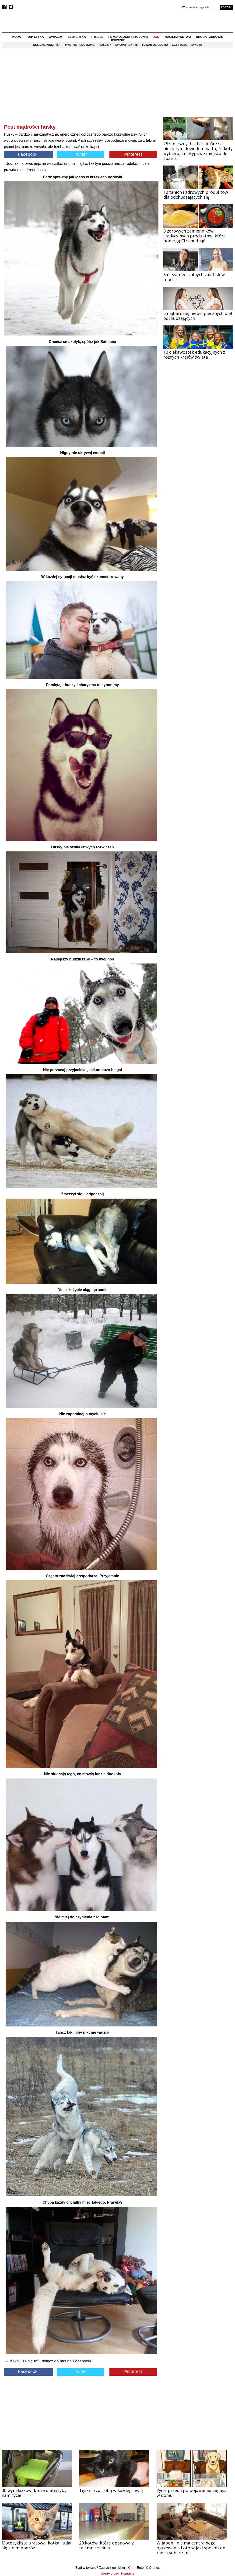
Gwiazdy (56, 37)
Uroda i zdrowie (209, 37)
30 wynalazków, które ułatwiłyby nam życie (34, 2493)
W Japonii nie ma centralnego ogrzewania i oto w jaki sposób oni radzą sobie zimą (191, 2547)
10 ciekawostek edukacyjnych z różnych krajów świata (194, 354)
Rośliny (105, 44)
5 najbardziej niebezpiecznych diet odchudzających (198, 316)
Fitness (97, 37)
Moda (16, 37)
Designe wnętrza (46, 44)
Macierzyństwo (178, 37)
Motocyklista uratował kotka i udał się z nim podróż (36, 2545)
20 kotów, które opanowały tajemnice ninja (106, 2545)
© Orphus (153, 2567)
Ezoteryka (77, 37)
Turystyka (35, 37)
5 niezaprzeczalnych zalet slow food (194, 277)
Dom (156, 37)
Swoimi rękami (126, 44)
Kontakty (127, 2573)
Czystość (179, 44)
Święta (196, 44)
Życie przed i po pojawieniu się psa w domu (192, 2493)
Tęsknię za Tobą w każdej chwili (111, 2490)
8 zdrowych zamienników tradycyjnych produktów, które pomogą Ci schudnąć (194, 235)
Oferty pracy (110, 2573)
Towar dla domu (155, 44)
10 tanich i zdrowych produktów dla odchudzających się (195, 194)
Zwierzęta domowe (79, 44)
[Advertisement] (81, 89)
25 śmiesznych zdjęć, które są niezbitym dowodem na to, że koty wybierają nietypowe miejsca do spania (198, 151)
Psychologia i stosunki (128, 37)
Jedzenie (117, 40)
